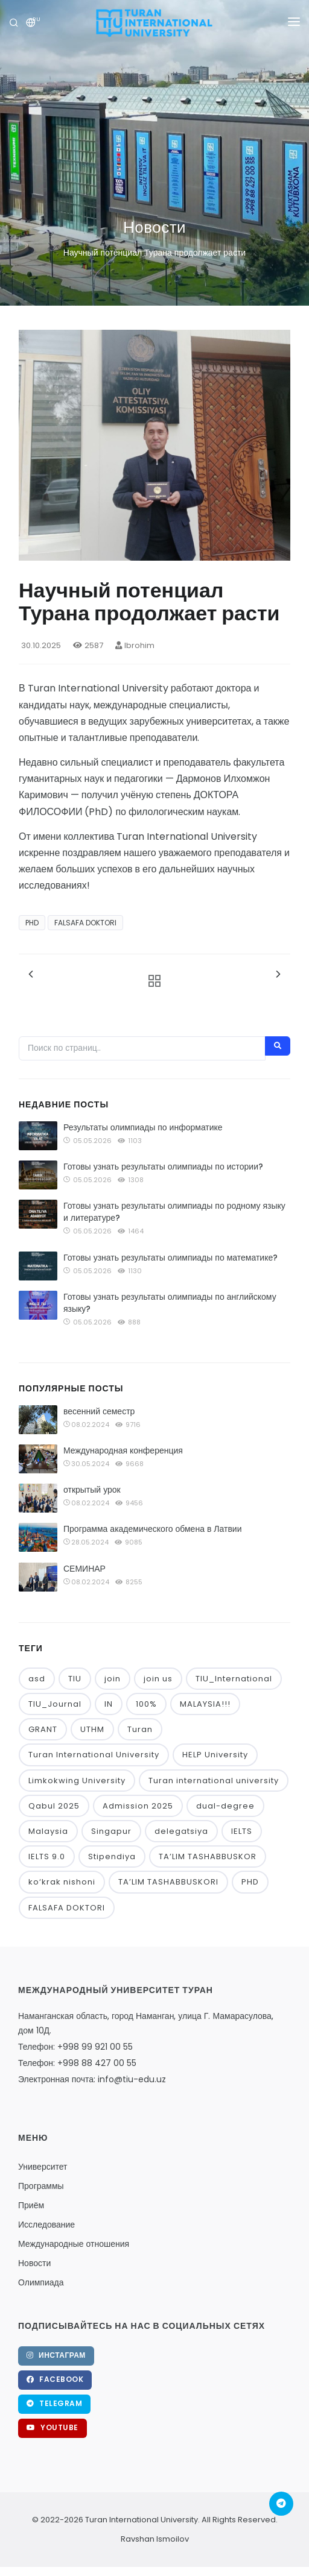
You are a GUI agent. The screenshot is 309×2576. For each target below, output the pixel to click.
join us (158, 1678)
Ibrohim (134, 645)
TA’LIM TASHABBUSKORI (168, 1882)
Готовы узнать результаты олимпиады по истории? (163, 1166)
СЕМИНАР (84, 1569)
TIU (74, 1678)
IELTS (241, 1831)
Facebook (55, 2379)
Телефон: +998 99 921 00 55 (75, 2047)
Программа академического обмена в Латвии (152, 1529)
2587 (88, 645)
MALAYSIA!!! (205, 1704)
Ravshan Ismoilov (155, 2539)
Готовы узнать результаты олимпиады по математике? (170, 1258)
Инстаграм (56, 2355)
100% (146, 1704)
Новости (34, 2263)
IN (108, 1704)
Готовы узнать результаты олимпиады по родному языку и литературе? (174, 1212)
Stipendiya (112, 1856)
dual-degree (225, 1806)
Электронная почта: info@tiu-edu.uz (92, 2079)
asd (36, 1678)
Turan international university (213, 1780)
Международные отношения (73, 2244)
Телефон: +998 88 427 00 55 (77, 2063)
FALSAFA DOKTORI (85, 923)
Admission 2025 (138, 1806)
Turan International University (93, 1754)
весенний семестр (99, 1411)
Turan (140, 1729)
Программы (41, 2186)
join (112, 1678)
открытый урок (92, 1490)
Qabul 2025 (54, 1806)
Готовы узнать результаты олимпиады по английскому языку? (169, 1303)
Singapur (111, 1831)
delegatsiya (181, 1831)
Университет (42, 2167)
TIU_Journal (54, 1704)
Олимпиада (41, 2282)
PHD (32, 923)
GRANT (42, 1729)
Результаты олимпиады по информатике (143, 1127)
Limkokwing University (77, 1780)
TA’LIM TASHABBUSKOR (207, 1856)
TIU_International (234, 1678)
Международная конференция (123, 1450)
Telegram (54, 2403)
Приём (31, 2205)
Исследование (46, 2225)
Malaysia (48, 1831)
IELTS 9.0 (46, 1856)
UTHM (92, 1729)
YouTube (52, 2427)
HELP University (215, 1754)
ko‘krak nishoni (61, 1882)
